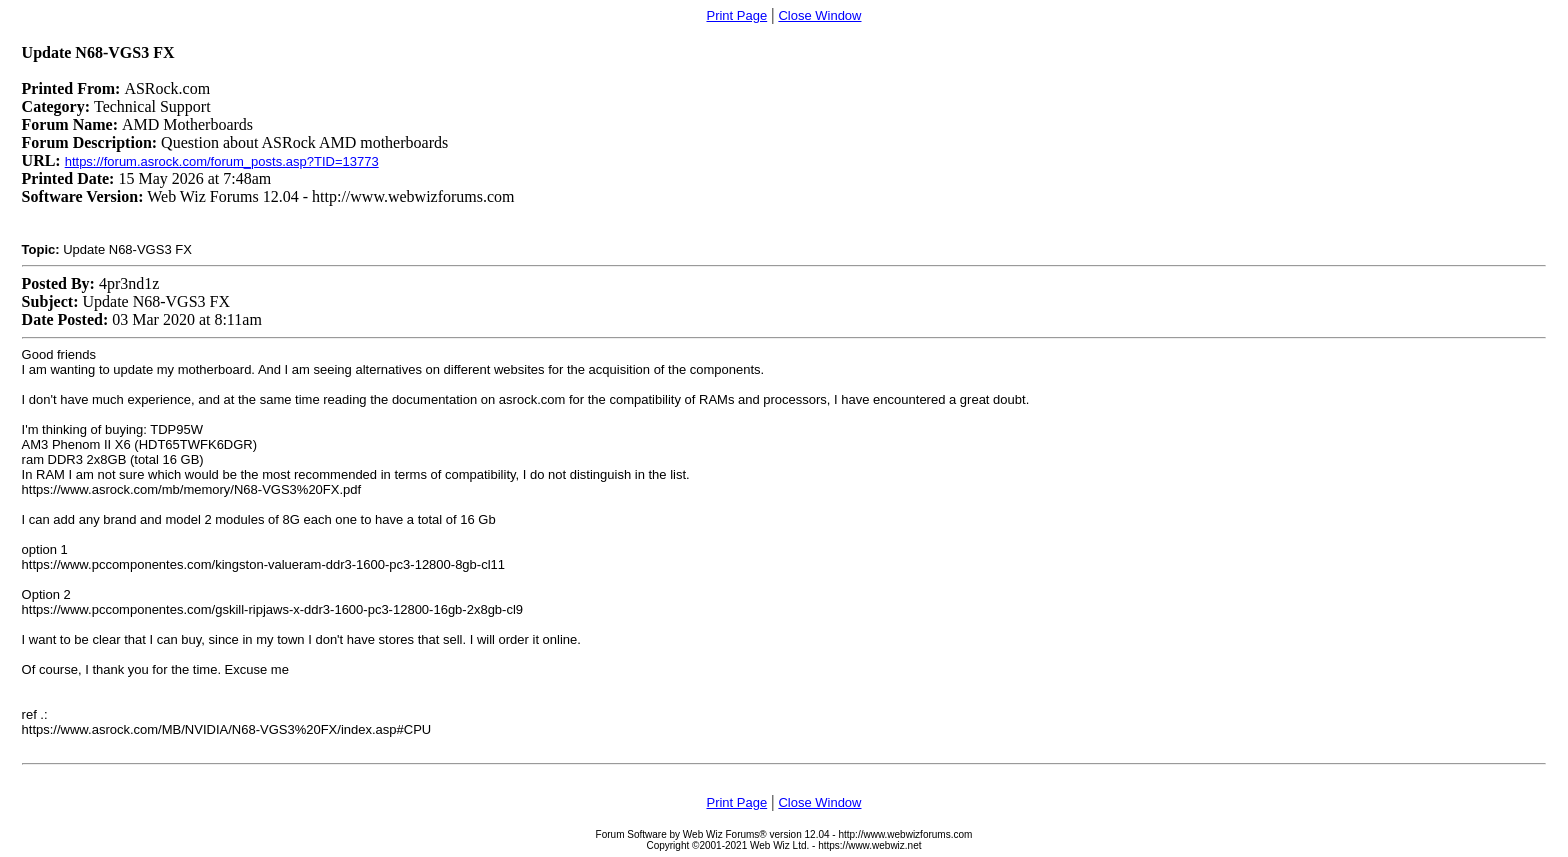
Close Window (819, 15)
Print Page (736, 15)
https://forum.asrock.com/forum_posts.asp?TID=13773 (222, 161)
